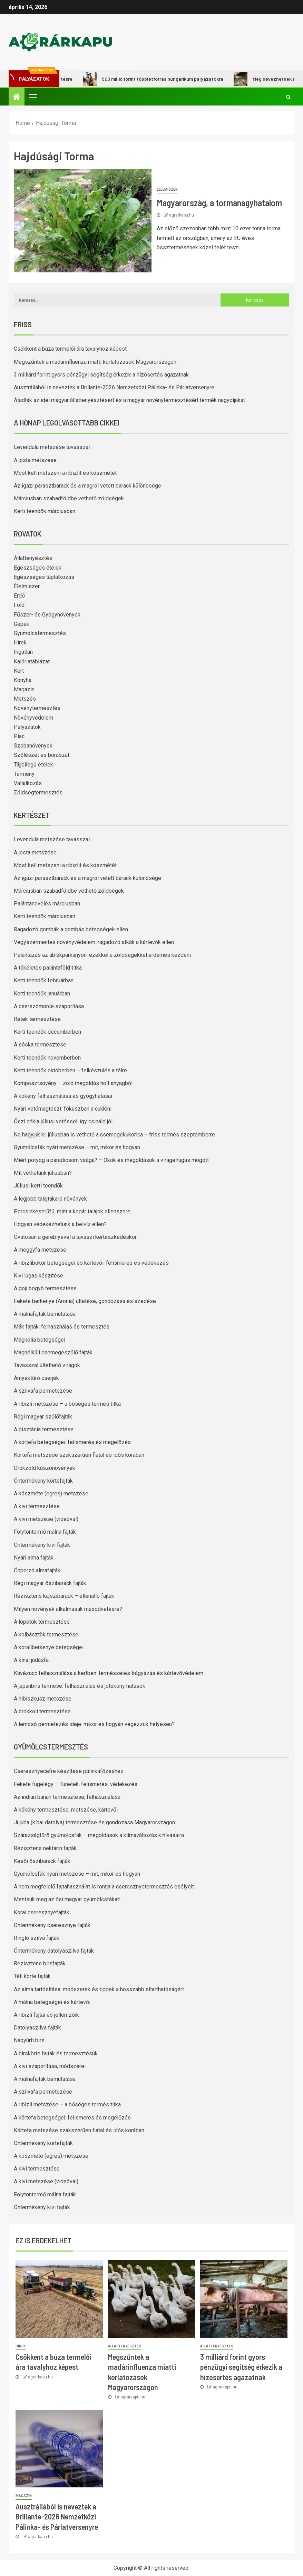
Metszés (25, 698)
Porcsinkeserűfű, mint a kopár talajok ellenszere (72, 1211)
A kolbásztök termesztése (46, 1634)
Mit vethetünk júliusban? (43, 1173)
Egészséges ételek (37, 567)
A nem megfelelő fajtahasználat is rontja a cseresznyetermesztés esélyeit (104, 1886)
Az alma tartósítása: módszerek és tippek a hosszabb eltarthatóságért (99, 1989)
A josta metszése (35, 460)
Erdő (19, 595)
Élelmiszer (167, 189)
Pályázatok (27, 727)
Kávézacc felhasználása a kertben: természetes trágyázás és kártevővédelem (108, 1673)
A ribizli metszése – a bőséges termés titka (67, 1404)
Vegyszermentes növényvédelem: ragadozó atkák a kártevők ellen (94, 942)
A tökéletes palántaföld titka (48, 967)
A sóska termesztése (40, 1044)
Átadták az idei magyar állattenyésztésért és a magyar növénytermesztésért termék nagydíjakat (129, 400)
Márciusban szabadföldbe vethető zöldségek (69, 498)
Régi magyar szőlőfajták (43, 1416)
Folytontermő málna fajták (45, 1531)
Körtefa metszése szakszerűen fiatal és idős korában (79, 1455)
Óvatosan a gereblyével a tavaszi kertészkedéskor (75, 1237)
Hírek (20, 642)
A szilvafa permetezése (43, 1390)
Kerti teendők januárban (42, 993)
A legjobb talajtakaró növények (50, 1198)
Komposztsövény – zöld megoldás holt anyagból (73, 1083)
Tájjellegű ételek (33, 764)
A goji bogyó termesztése (45, 1288)
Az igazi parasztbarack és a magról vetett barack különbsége (87, 485)
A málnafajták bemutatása (45, 1314)
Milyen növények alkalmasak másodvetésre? (68, 1609)
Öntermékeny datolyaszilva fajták (54, 1950)
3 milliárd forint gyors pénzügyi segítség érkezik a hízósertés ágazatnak (101, 374)
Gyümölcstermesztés (40, 633)
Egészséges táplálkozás (44, 577)
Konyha (22, 680)
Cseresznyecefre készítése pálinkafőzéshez (69, 1771)
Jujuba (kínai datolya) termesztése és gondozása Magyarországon (94, 1822)
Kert (19, 671)
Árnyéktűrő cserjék (36, 1378)
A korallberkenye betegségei (49, 1647)
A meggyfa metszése (40, 1249)
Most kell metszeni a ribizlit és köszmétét (65, 473)
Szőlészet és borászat (41, 755)
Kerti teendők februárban (44, 980)
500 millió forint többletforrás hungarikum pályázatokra (163, 79)
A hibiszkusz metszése (42, 1698)
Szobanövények (33, 745)
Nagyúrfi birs (29, 2040)
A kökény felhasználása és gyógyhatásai (63, 1096)
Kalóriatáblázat (32, 661)
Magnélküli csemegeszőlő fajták (53, 1352)
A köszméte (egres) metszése (51, 1493)
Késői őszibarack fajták (42, 1861)
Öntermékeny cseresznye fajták (52, 1925)
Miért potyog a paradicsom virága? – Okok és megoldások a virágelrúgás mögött (111, 1160)
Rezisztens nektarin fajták (45, 1848)
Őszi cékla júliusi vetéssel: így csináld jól (63, 1121)
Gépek (21, 624)
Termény (24, 774)
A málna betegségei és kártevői (52, 2002)
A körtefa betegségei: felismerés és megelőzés (72, 1442)
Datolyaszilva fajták (37, 2027)
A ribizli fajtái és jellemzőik (46, 2015)
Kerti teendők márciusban (44, 511)
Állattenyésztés (33, 558)
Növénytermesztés (37, 708)
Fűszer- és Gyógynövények (47, 614)
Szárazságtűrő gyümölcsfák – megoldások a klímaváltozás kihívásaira (99, 1835)
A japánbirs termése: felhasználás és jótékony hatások (79, 1686)
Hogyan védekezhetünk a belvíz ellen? (60, 1224)
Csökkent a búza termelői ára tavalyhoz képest (70, 348)
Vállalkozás (28, 783)
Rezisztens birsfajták (40, 1963)
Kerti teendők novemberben (47, 1057)
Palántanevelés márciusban (47, 903)
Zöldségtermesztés (38, 792)
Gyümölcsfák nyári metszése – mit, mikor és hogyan (77, 1147)
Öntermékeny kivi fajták (42, 1545)
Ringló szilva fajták (36, 1938)
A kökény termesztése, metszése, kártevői (66, 1809)
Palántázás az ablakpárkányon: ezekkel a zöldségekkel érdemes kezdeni (102, 955)
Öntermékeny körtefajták (43, 1480)
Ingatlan (23, 652)
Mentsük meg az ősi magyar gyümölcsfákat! (67, 1899)
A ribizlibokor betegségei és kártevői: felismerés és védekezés (91, 1263)
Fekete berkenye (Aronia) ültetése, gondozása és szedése (85, 1301)
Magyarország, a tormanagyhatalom (219, 202)
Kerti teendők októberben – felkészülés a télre (70, 1070)
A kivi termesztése (37, 1506)
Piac (19, 736)
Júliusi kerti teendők (38, 1185)
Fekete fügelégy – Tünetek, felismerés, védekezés (75, 1784)
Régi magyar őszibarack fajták (50, 1583)
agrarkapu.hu (181, 215)
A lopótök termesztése (42, 1621)
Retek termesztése (37, 1019)
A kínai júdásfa (31, 1660)
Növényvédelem (33, 717)
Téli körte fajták (32, 1976)
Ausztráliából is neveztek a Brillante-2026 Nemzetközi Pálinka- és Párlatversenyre (114, 387)
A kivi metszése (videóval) (46, 1519)
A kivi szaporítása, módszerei (50, 2066)
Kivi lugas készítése (38, 1275)
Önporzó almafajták (37, 1570)
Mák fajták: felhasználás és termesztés (61, 1326)
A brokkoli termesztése (42, 1711)
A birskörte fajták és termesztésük (56, 2053)
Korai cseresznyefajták (41, 1912)
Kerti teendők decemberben (47, 1032)
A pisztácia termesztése (44, 1429)
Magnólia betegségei (39, 1339)
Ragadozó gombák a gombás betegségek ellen (71, 929)
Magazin (24, 689)
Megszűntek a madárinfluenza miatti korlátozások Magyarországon (95, 362)
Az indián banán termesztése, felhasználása (67, 1797)
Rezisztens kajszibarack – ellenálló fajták (64, 1596)
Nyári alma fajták (33, 1557)
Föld (19, 605)
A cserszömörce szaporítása (49, 1006)
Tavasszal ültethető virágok (47, 1365)
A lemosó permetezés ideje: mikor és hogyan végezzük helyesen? (94, 1724)
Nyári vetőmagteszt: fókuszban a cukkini (62, 1108)
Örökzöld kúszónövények (44, 1468)
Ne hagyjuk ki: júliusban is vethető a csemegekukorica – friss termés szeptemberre (114, 1134)
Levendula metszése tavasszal (52, 447)
